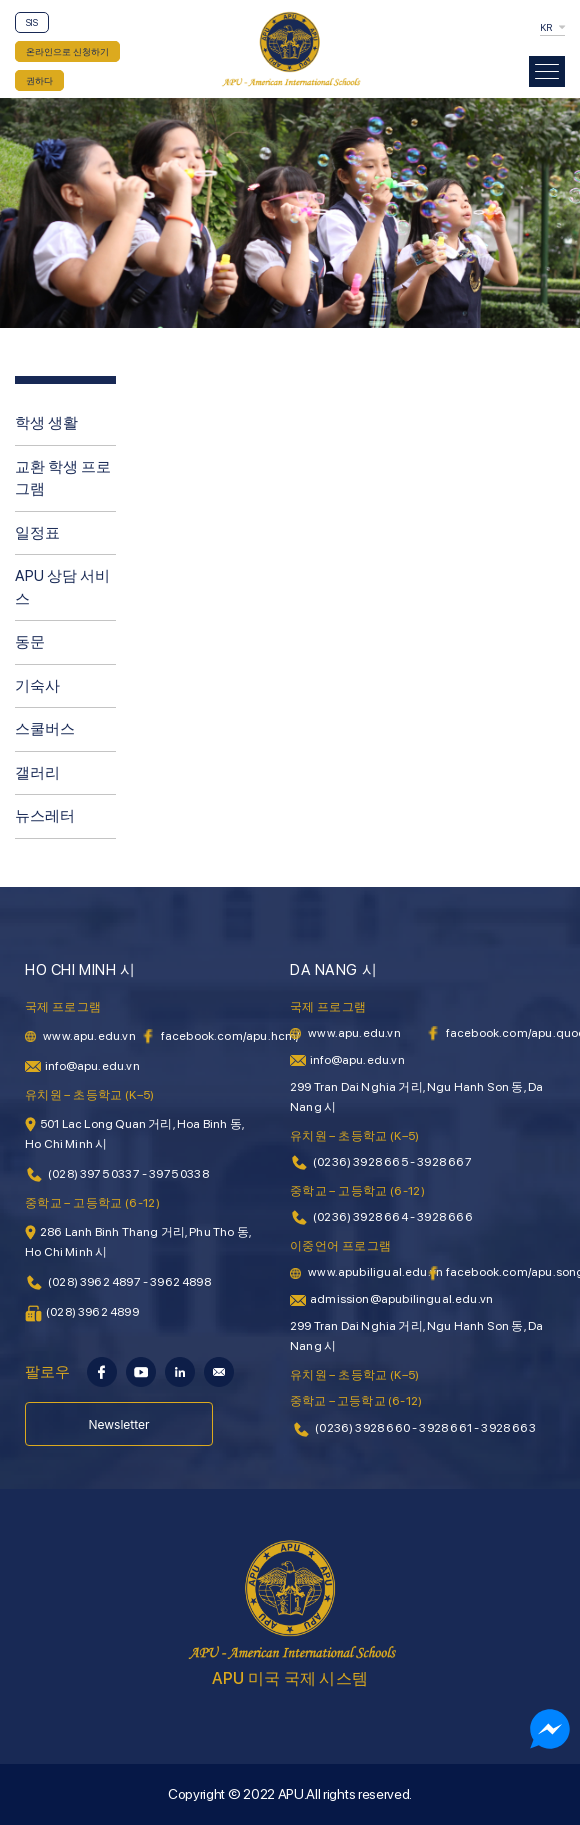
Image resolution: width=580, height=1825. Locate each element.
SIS (32, 22)
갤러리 (37, 773)
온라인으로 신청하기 (67, 51)
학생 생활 (46, 423)
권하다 (39, 80)
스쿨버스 (45, 729)
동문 (30, 642)
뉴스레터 (45, 816)
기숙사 (37, 686)
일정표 (37, 533)
